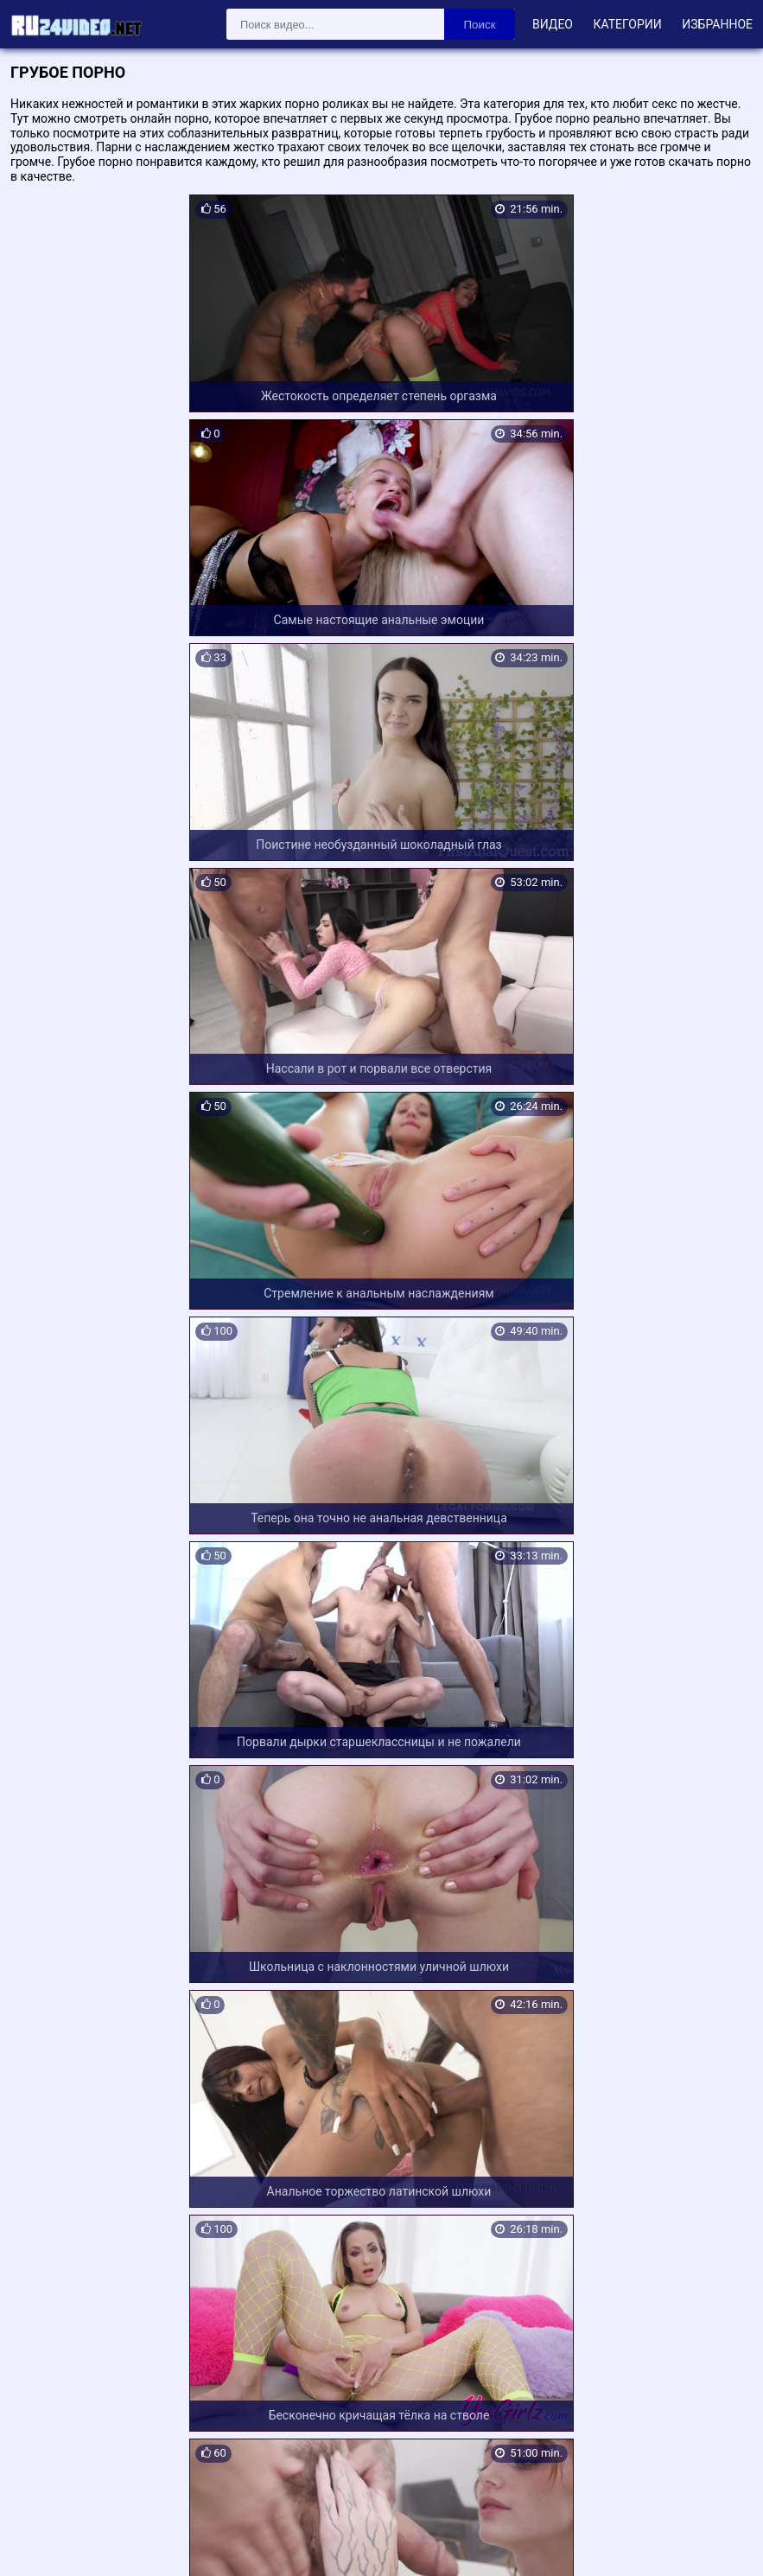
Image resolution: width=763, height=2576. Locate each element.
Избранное (717, 24)
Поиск (480, 24)
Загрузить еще (381, 2380)
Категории (627, 24)
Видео (552, 24)
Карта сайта (38, 2542)
